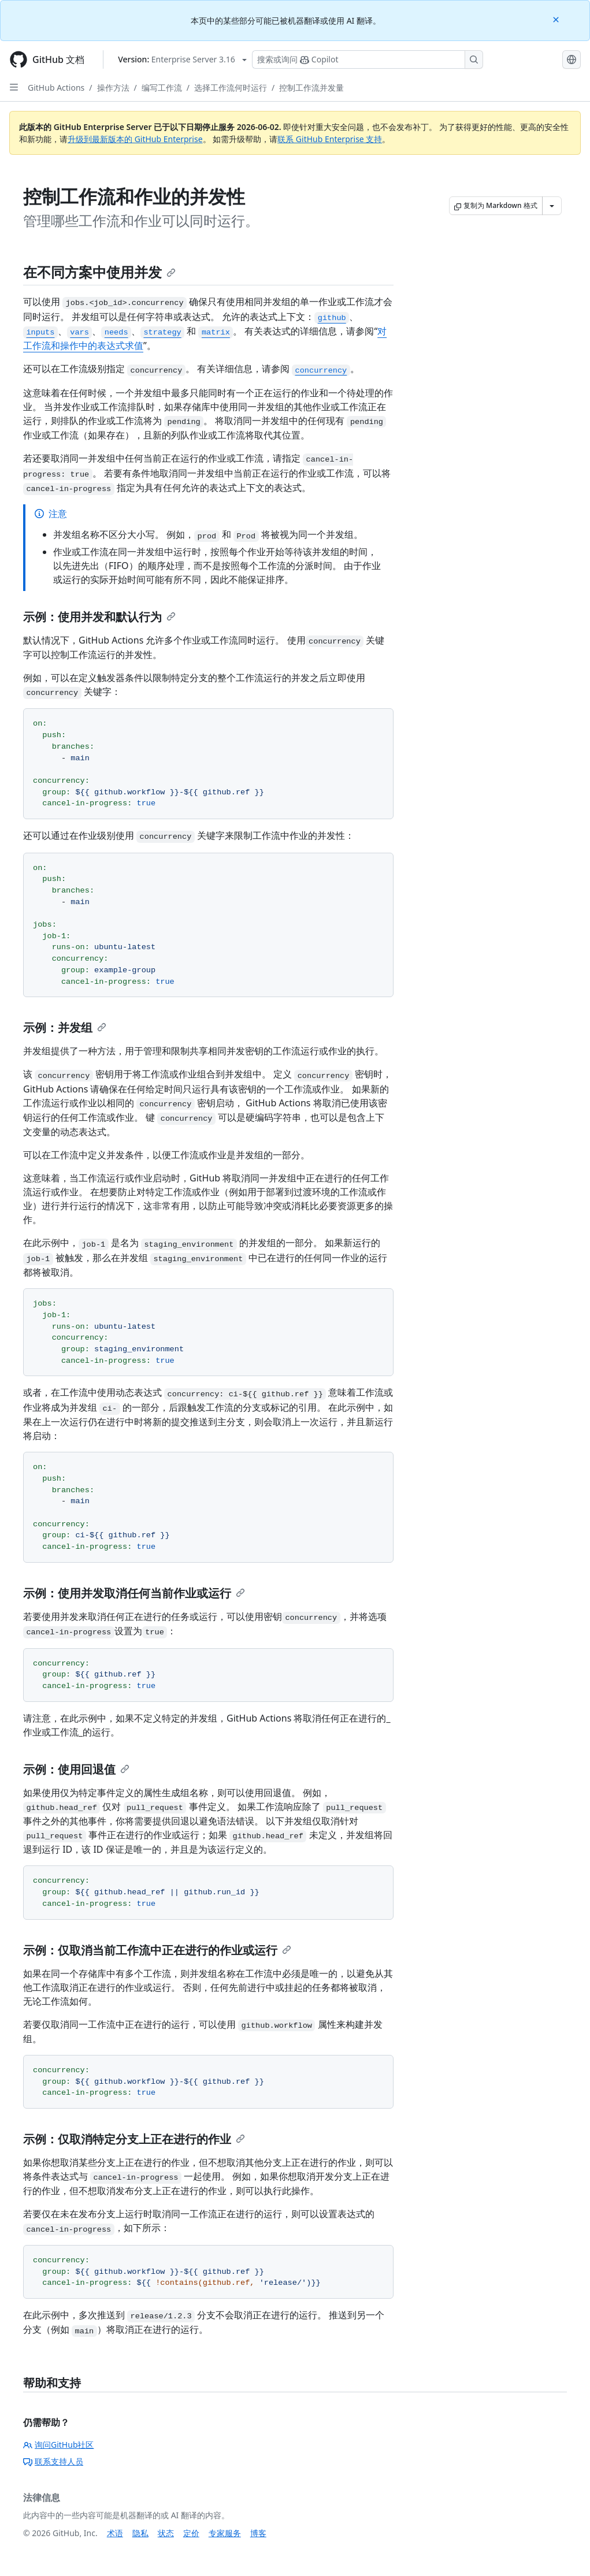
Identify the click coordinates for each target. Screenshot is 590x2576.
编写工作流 (162, 87)
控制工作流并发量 (311, 87)
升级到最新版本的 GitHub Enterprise (135, 138)
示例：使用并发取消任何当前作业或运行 (134, 1593)
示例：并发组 (64, 1027)
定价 (191, 2532)
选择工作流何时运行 (230, 87)
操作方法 (113, 87)
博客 (258, 2532)
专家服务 (225, 2532)
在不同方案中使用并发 (99, 271)
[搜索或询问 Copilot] (367, 59)
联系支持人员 (53, 2461)
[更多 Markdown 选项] (552, 205)
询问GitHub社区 (58, 2444)
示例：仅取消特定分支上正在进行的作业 (134, 2139)
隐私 (140, 2532)
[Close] (557, 18)
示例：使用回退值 (76, 1769)
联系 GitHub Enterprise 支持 (329, 138)
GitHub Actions (56, 87)
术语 (115, 2532)
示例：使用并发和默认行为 (99, 617)
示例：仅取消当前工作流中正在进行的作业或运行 (157, 1950)
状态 (166, 2532)
